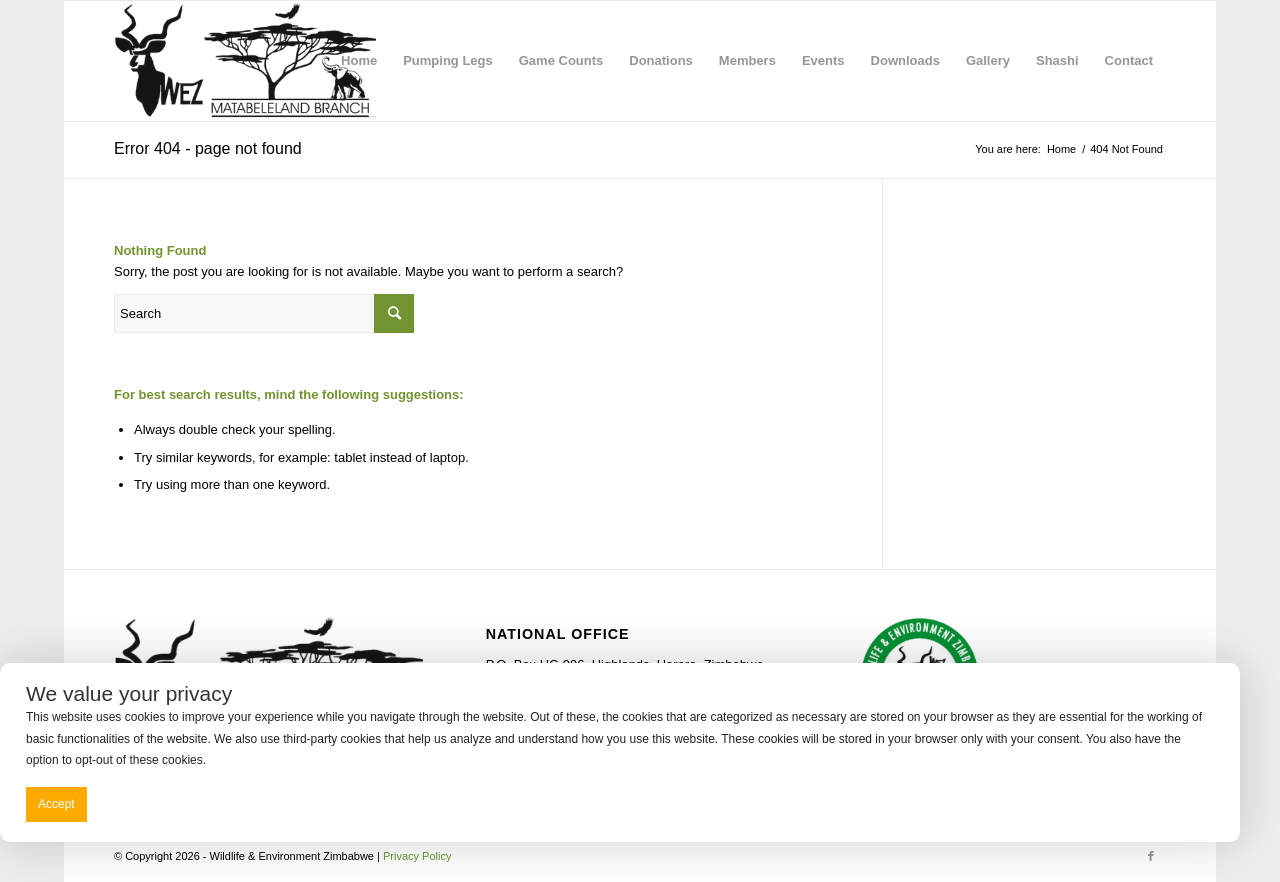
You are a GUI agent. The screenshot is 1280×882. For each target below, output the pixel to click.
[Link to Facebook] (1151, 856)
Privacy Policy (417, 856)
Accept (56, 804)
